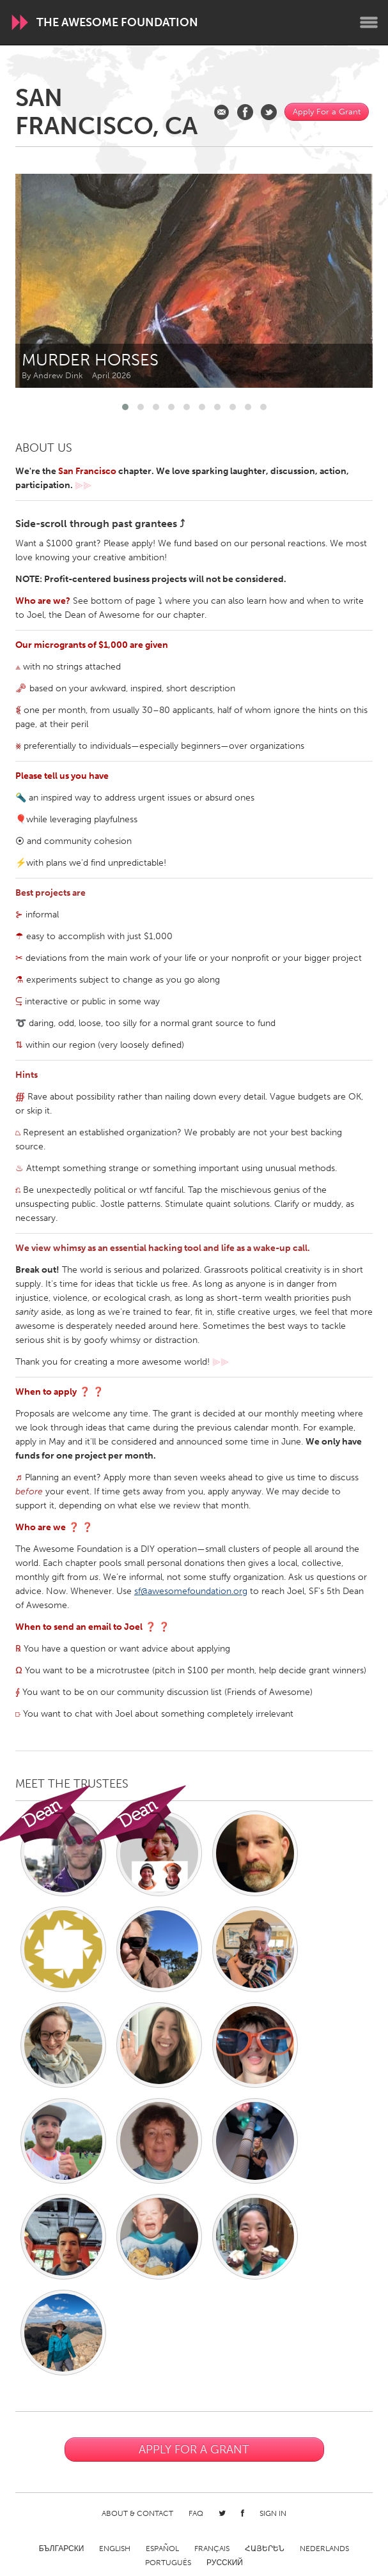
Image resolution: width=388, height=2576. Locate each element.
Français (211, 2548)
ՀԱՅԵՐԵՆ (264, 2548)
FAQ (196, 2513)
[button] (125, 407)
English (114, 2548)
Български (61, 2548)
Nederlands (324, 2548)
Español (162, 2548)
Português (168, 2562)
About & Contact (137, 2513)
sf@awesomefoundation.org (190, 1591)
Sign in (273, 2513)
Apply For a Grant (327, 111)
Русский (224, 2562)
